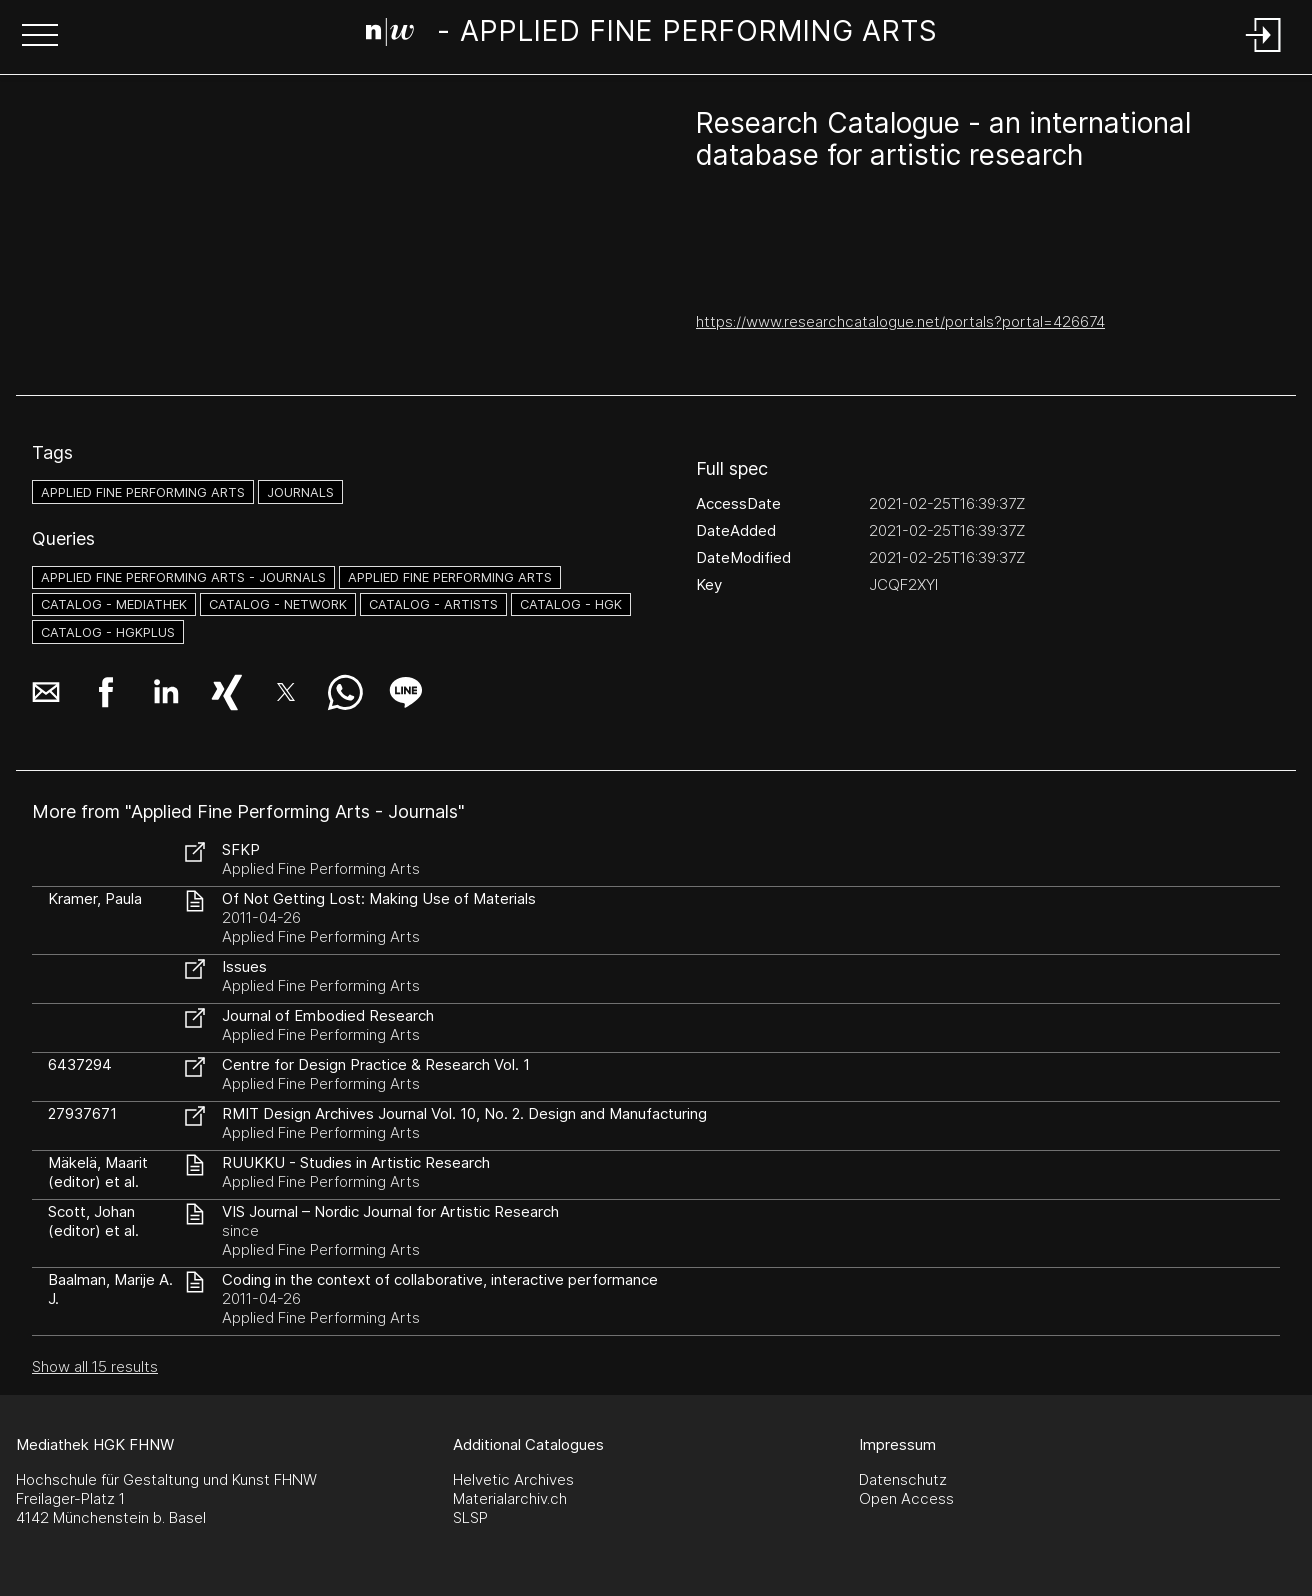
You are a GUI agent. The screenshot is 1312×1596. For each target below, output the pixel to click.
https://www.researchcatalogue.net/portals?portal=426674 (900, 321)
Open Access (906, 1498)
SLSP (470, 1517)
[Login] (1264, 53)
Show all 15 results (95, 1366)
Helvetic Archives (513, 1479)
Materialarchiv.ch (510, 1498)
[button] (40, 37)
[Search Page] (652, 35)
